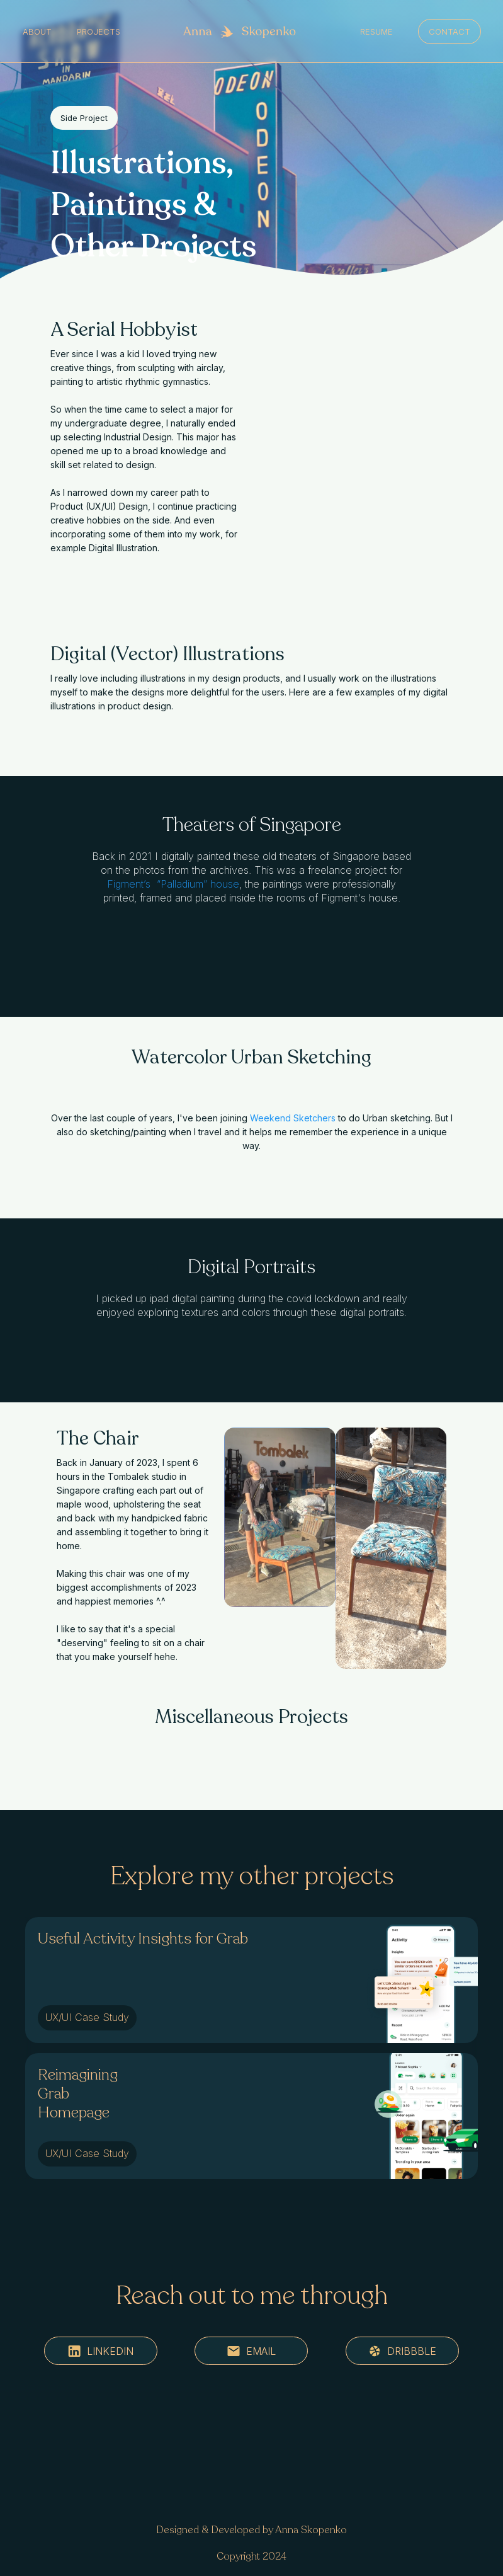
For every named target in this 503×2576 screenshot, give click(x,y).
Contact (449, 31)
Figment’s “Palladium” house (173, 884)
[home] (240, 31)
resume (376, 31)
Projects (98, 31)
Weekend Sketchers (293, 1118)
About (37, 31)
